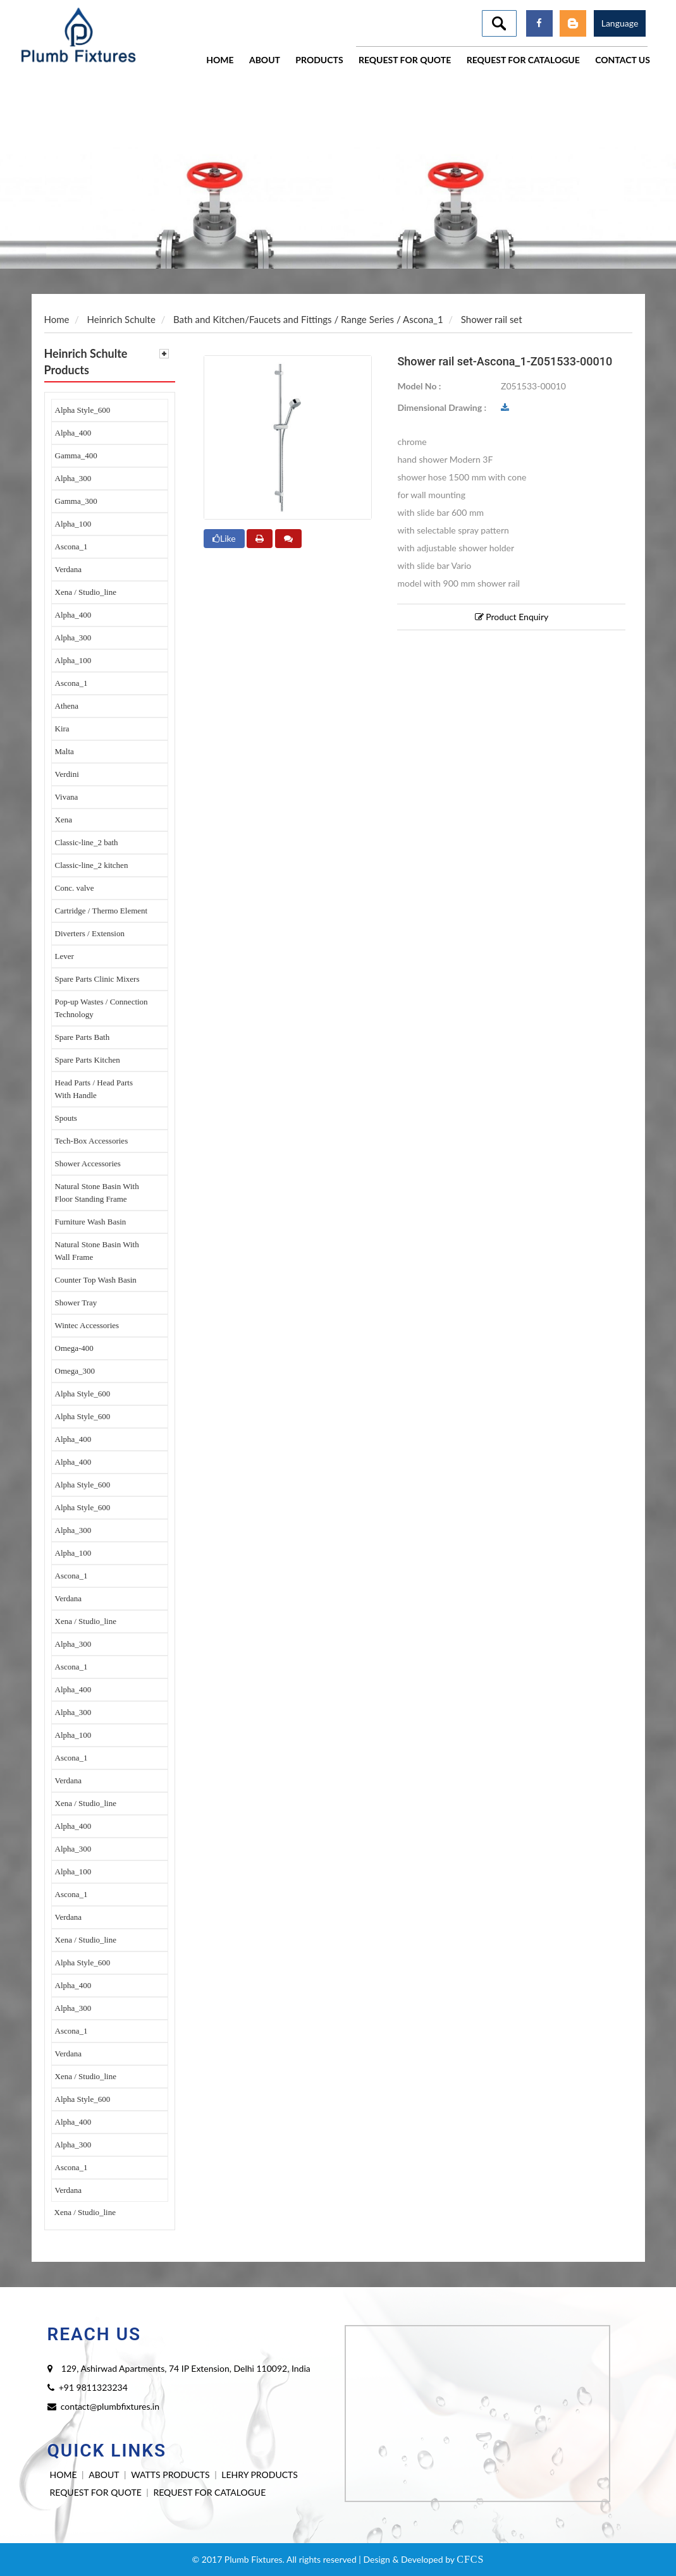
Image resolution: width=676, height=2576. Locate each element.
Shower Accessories (88, 1163)
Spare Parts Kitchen (87, 1060)
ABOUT (104, 2474)
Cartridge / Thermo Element (101, 910)
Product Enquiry (512, 616)
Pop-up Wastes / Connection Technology (101, 1008)
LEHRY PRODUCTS (259, 2474)
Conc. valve (74, 888)
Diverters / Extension (90, 933)
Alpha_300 (73, 478)
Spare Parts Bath (82, 1037)
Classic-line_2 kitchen (91, 865)
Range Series (367, 319)
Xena (63, 819)
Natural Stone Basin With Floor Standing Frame (97, 1192)
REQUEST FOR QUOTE (96, 2492)
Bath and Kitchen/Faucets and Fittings (252, 319)
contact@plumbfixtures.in (110, 2406)
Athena (67, 706)
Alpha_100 (73, 523)
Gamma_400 (76, 455)
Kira (62, 728)
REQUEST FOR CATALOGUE (209, 2492)
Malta (64, 751)
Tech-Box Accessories (91, 1140)
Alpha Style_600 (83, 410)
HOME (63, 2474)
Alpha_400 (73, 432)
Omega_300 (75, 1371)
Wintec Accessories (87, 1325)
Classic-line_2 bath (86, 842)
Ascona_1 (71, 546)
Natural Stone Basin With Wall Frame (97, 1251)
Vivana (66, 797)
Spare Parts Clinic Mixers (97, 979)
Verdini (67, 774)
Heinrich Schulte (121, 319)
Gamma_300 (76, 501)
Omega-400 (74, 1348)
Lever (64, 956)
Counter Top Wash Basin (96, 1280)
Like (224, 538)
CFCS (470, 2559)
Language (620, 23)
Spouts (66, 1118)
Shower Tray (76, 1302)
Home (57, 319)
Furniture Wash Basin (90, 1221)
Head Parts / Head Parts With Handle (94, 1089)
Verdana (68, 569)
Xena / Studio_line (86, 592)
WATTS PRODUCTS (170, 2474)
